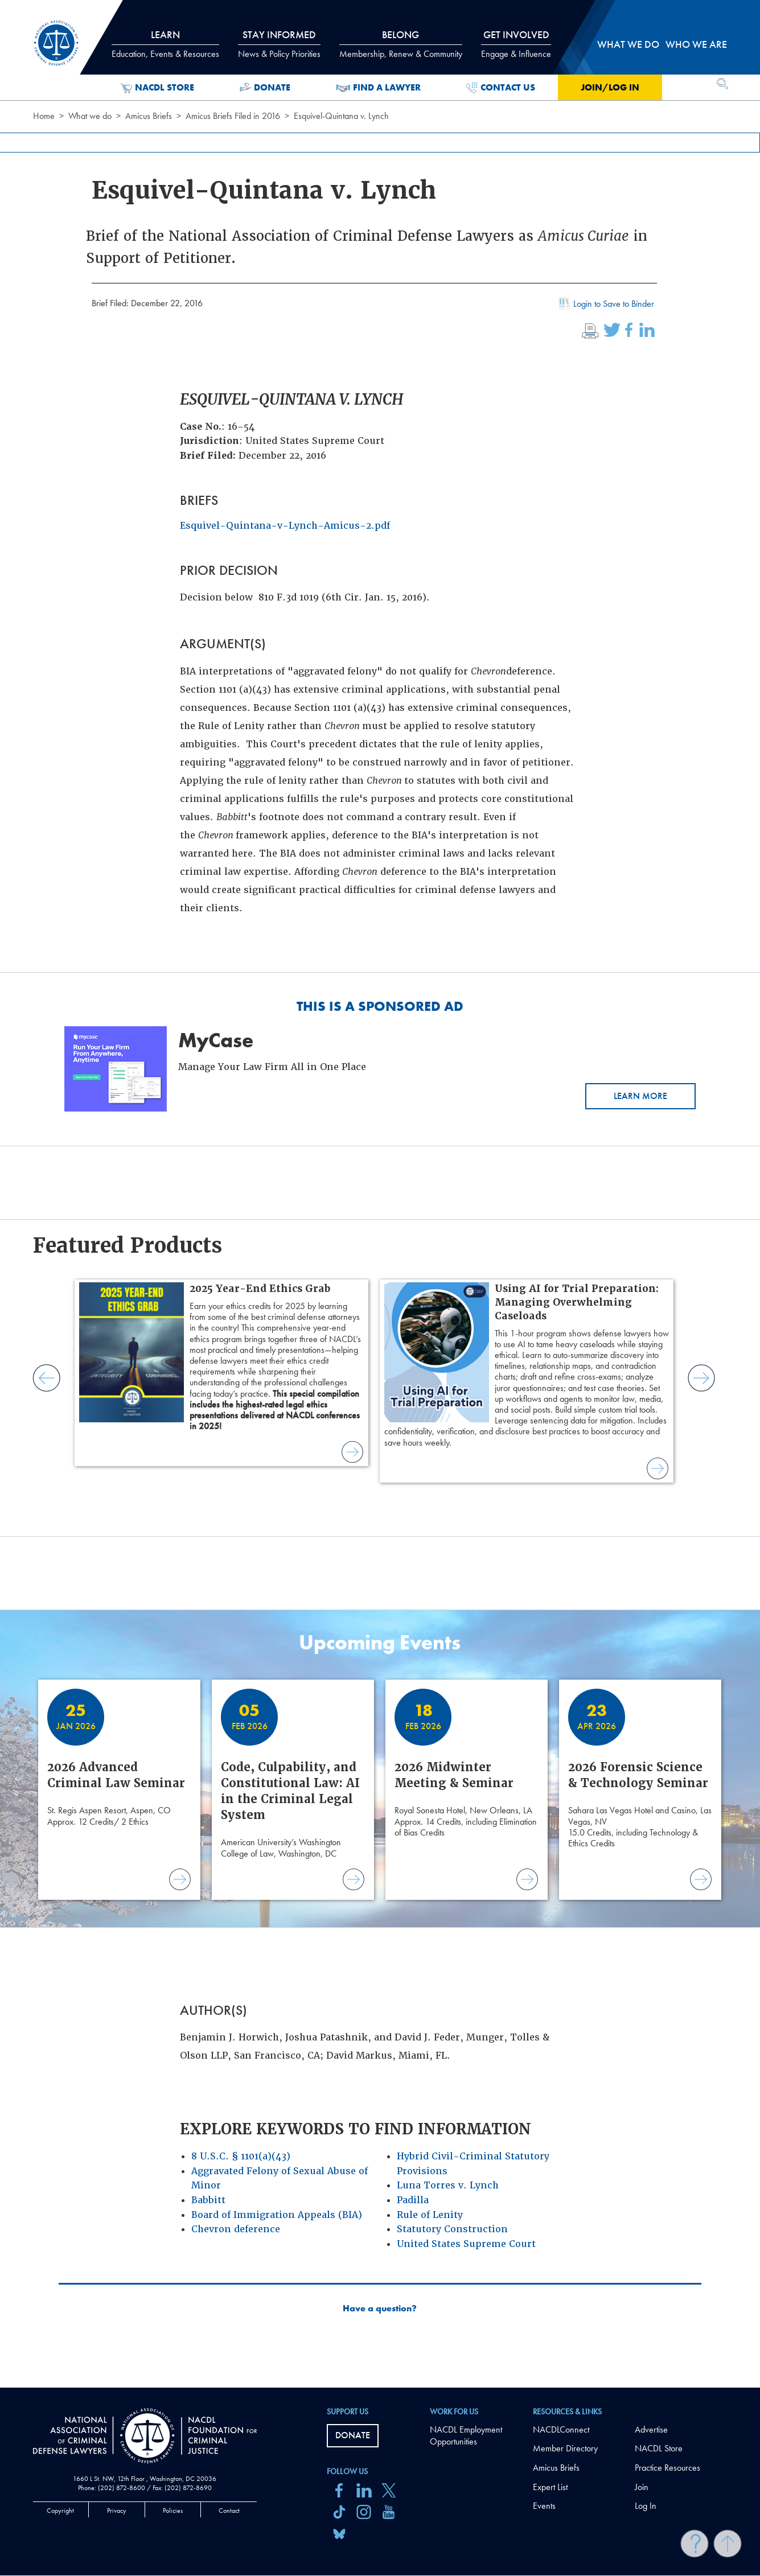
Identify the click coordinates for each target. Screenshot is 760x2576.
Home (44, 116)
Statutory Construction (452, 2229)
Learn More (640, 1096)
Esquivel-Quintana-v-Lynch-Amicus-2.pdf (285, 526)
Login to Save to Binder (605, 305)
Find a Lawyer (378, 87)
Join (641, 2487)
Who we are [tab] (696, 44)
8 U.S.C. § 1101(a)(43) (240, 2156)
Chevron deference (235, 2229)
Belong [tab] (400, 44)
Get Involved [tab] (516, 44)
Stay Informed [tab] (279, 44)
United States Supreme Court (466, 2244)
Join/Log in (610, 87)
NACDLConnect (561, 2429)
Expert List (550, 2487)
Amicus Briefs (148, 116)
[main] (380, 1194)
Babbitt (208, 2200)
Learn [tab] (165, 44)
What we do (90, 116)
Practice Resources (667, 2468)
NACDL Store (157, 87)
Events (544, 2506)
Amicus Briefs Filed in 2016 (233, 116)
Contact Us (500, 87)
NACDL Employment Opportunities (466, 2435)
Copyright (60, 2510)
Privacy (116, 2510)
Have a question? (380, 2308)
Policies (173, 2510)
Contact (229, 2510)
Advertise (651, 2429)
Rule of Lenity (430, 2215)
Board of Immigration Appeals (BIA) (276, 2215)
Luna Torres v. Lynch (448, 2185)
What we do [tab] (628, 44)
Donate (265, 87)
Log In (645, 2506)
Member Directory (565, 2448)
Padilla (413, 2200)
